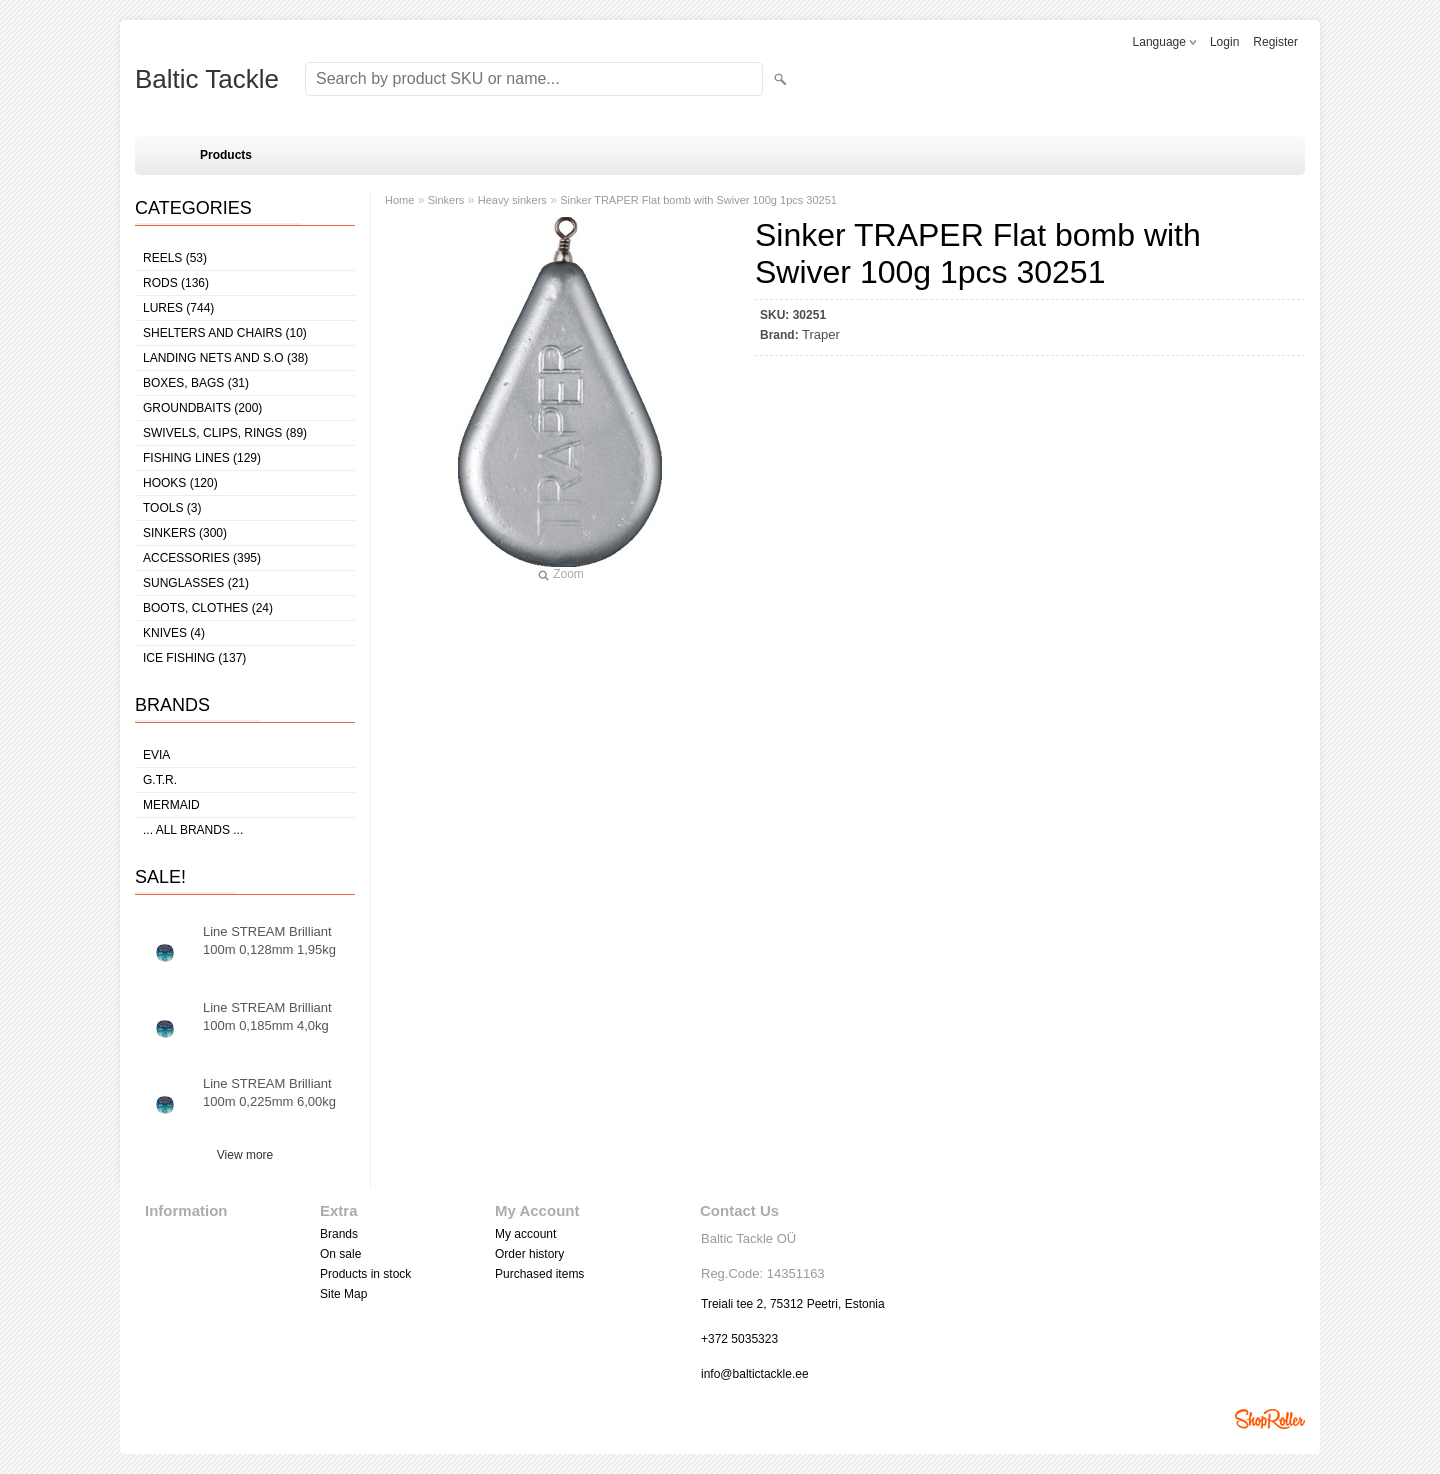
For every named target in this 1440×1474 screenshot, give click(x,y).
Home (399, 200)
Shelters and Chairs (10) (225, 333)
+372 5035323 (739, 1339)
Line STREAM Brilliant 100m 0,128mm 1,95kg (269, 940)
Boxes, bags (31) (196, 383)
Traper (821, 334)
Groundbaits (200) (202, 408)
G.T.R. (160, 780)
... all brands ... (193, 830)
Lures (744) (178, 308)
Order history (529, 1254)
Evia (156, 755)
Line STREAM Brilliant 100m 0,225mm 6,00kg (269, 1092)
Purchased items (539, 1274)
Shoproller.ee (1270, 1419)
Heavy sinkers (512, 200)
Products (226, 155)
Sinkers (446, 200)
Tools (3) (172, 508)
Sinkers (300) (185, 533)
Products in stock (365, 1274)
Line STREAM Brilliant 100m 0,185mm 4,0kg (267, 1016)
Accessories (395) (202, 558)
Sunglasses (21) (196, 583)
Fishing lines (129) (202, 458)
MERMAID (171, 805)
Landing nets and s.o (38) (225, 358)
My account (525, 1234)
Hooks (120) (180, 483)
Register (1275, 42)
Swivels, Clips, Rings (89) (225, 433)
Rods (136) (176, 283)
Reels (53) (175, 258)
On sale (340, 1254)
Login (1224, 42)
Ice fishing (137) (194, 658)
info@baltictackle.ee (755, 1374)
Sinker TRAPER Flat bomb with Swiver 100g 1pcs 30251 (698, 200)
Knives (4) (174, 633)
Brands (339, 1234)
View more (245, 1155)
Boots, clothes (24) (208, 608)
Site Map (343, 1294)
